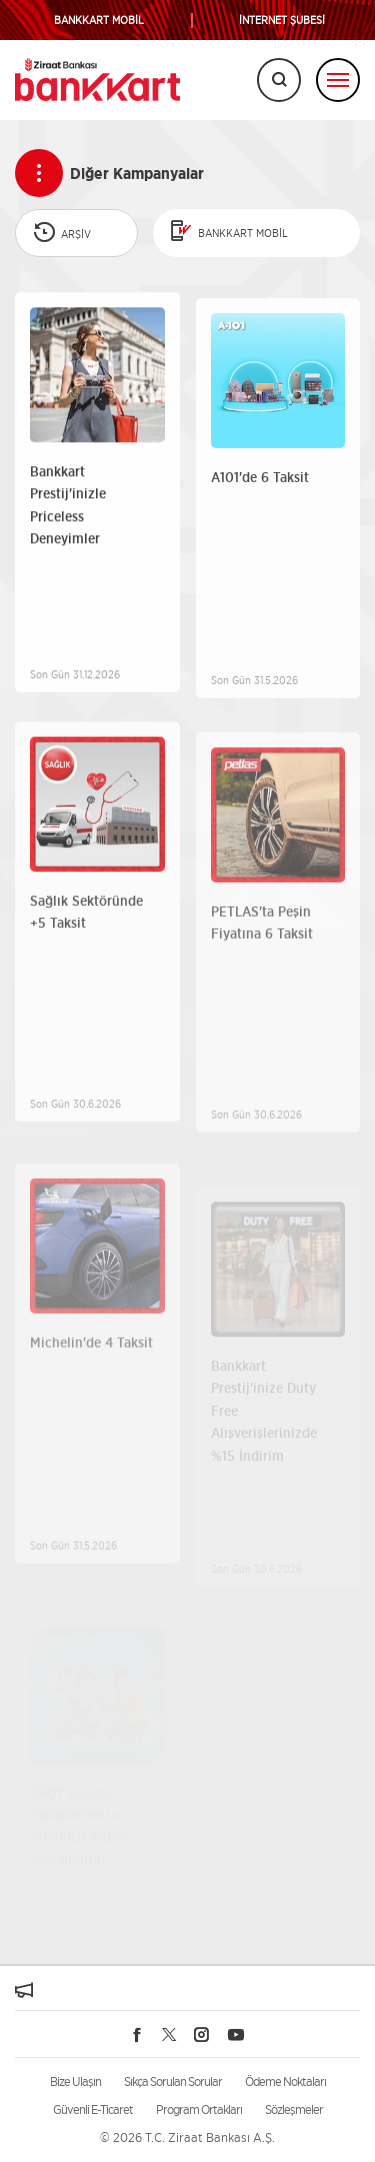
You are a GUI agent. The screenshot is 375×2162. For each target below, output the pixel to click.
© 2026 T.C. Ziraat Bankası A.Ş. (187, 2137)
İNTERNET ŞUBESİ (282, 20)
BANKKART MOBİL (99, 20)
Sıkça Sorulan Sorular (173, 2081)
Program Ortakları (199, 2109)
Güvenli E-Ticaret (93, 2109)
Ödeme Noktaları (285, 2081)
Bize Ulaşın (75, 2081)
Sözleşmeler (294, 2109)
